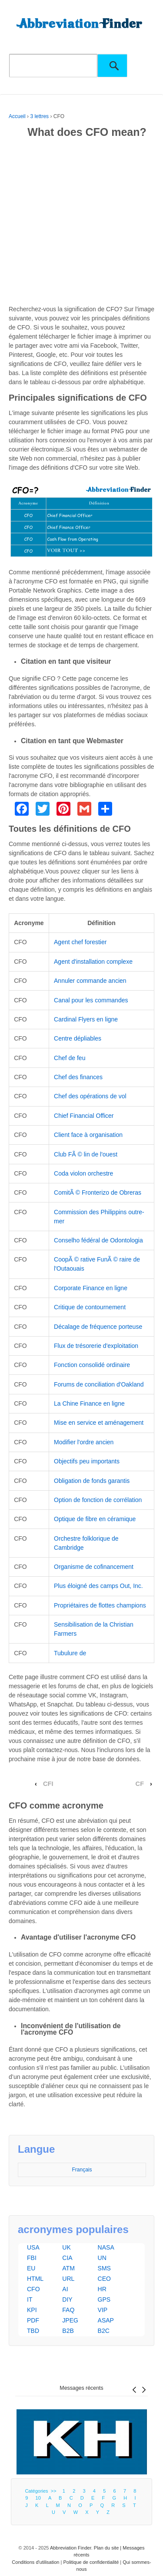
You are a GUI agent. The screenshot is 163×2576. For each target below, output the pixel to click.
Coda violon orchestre (83, 1173)
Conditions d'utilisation (35, 2562)
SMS (104, 2268)
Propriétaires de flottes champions (100, 1605)
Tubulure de (70, 1653)
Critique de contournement (90, 1307)
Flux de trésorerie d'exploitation (96, 1345)
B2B (67, 2330)
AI (65, 2289)
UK (66, 2247)
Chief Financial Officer (83, 1115)
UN (102, 2257)
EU (31, 2268)
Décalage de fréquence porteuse (98, 1326)
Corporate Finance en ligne (90, 1288)
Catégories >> (42, 2491)
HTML (35, 2278)
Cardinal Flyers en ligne (86, 1019)
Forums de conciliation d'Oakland (99, 1384)
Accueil (17, 116)
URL (68, 2278)
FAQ (68, 2309)
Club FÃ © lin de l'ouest (85, 1154)
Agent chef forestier (80, 942)
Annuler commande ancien (90, 980)
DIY (67, 2299)
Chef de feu (69, 1057)
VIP (103, 2309)
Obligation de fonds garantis (92, 1480)
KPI (32, 2309)
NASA (106, 2247)
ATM (68, 2268)
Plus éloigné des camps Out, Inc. (98, 1585)
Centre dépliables (77, 1038)
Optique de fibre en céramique (95, 1518)
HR (102, 2289)
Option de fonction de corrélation (98, 1499)
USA (33, 2247)
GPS (104, 2299)
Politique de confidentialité (91, 2562)
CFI (48, 1783)
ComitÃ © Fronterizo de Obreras (97, 1192)
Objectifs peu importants (87, 1461)
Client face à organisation (88, 1134)
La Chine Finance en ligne (89, 1403)
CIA (67, 2257)
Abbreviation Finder (70, 2547)
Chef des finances (78, 1077)
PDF (33, 2320)
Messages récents (81, 2388)
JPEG (70, 2320)
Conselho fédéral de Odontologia (98, 1240)
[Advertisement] (81, 223)
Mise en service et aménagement (98, 1422)
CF (140, 1783)
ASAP (106, 2320)
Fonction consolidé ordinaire (92, 1364)
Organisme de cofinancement (93, 1566)
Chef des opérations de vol (90, 1096)
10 (38, 2497)
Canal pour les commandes (91, 1000)
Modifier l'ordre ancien (83, 1442)
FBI (32, 2257)
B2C (104, 2330)
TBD (33, 2330)
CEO (104, 2278)
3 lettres (39, 116)
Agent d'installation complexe (93, 961)
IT (29, 2299)
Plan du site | (108, 2547)
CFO (33, 2289)
